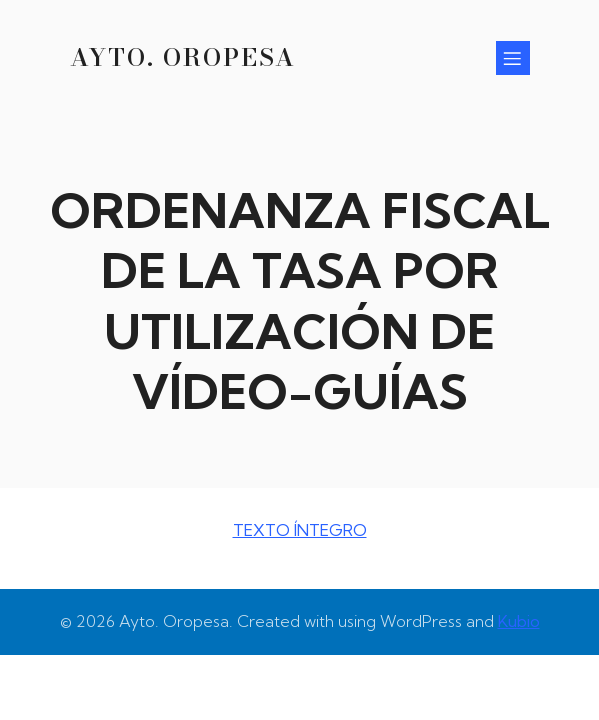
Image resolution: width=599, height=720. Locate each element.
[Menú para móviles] (513, 58)
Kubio (519, 621)
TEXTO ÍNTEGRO (300, 530)
